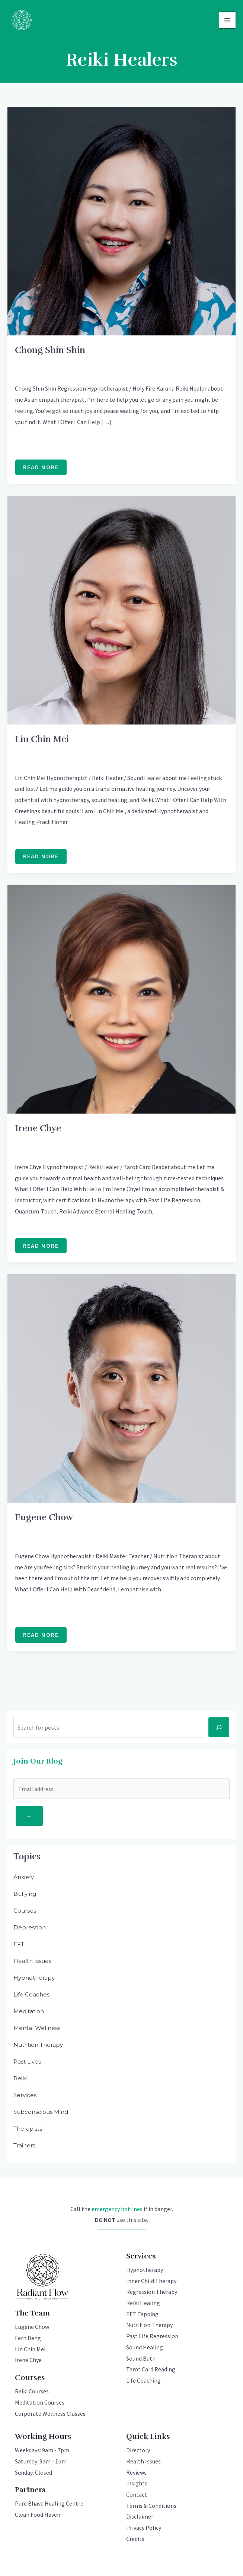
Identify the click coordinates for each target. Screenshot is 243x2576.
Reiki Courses (32, 2392)
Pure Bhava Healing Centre (49, 2504)
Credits (135, 2539)
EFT (18, 1944)
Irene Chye (38, 1128)
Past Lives (27, 2061)
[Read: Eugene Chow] (121, 1388)
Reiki (20, 2078)
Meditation (28, 2011)
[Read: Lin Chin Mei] (121, 609)
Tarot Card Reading (150, 2370)
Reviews (136, 2473)
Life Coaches (31, 1994)
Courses (24, 1910)
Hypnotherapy (34, 1978)
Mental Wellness (36, 2028)
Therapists (27, 2129)
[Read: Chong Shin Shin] (121, 220)
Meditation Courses (39, 2403)
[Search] (219, 1728)
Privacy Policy (143, 2528)
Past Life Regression (152, 2336)
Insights (136, 2484)
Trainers (24, 2145)
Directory (138, 2451)
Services (24, 2095)
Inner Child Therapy (151, 2281)
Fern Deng (28, 2338)
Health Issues (32, 1961)
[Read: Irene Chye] (121, 999)
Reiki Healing (143, 2303)
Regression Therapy (151, 2292)
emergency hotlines (117, 2209)
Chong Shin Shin (50, 350)
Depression (29, 1927)
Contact (136, 2495)
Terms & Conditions (151, 2506)
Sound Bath (141, 2358)
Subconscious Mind (40, 2112)
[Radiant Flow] (21, 20)
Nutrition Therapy (38, 2045)
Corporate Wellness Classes (50, 2414)
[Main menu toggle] (227, 20)
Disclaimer (139, 2517)
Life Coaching (143, 2381)
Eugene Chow (44, 1518)
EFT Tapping (142, 2314)
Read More (41, 470)
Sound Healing (144, 2348)
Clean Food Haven (37, 2515)
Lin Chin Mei (42, 739)
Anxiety (23, 1877)
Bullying (24, 1894)
